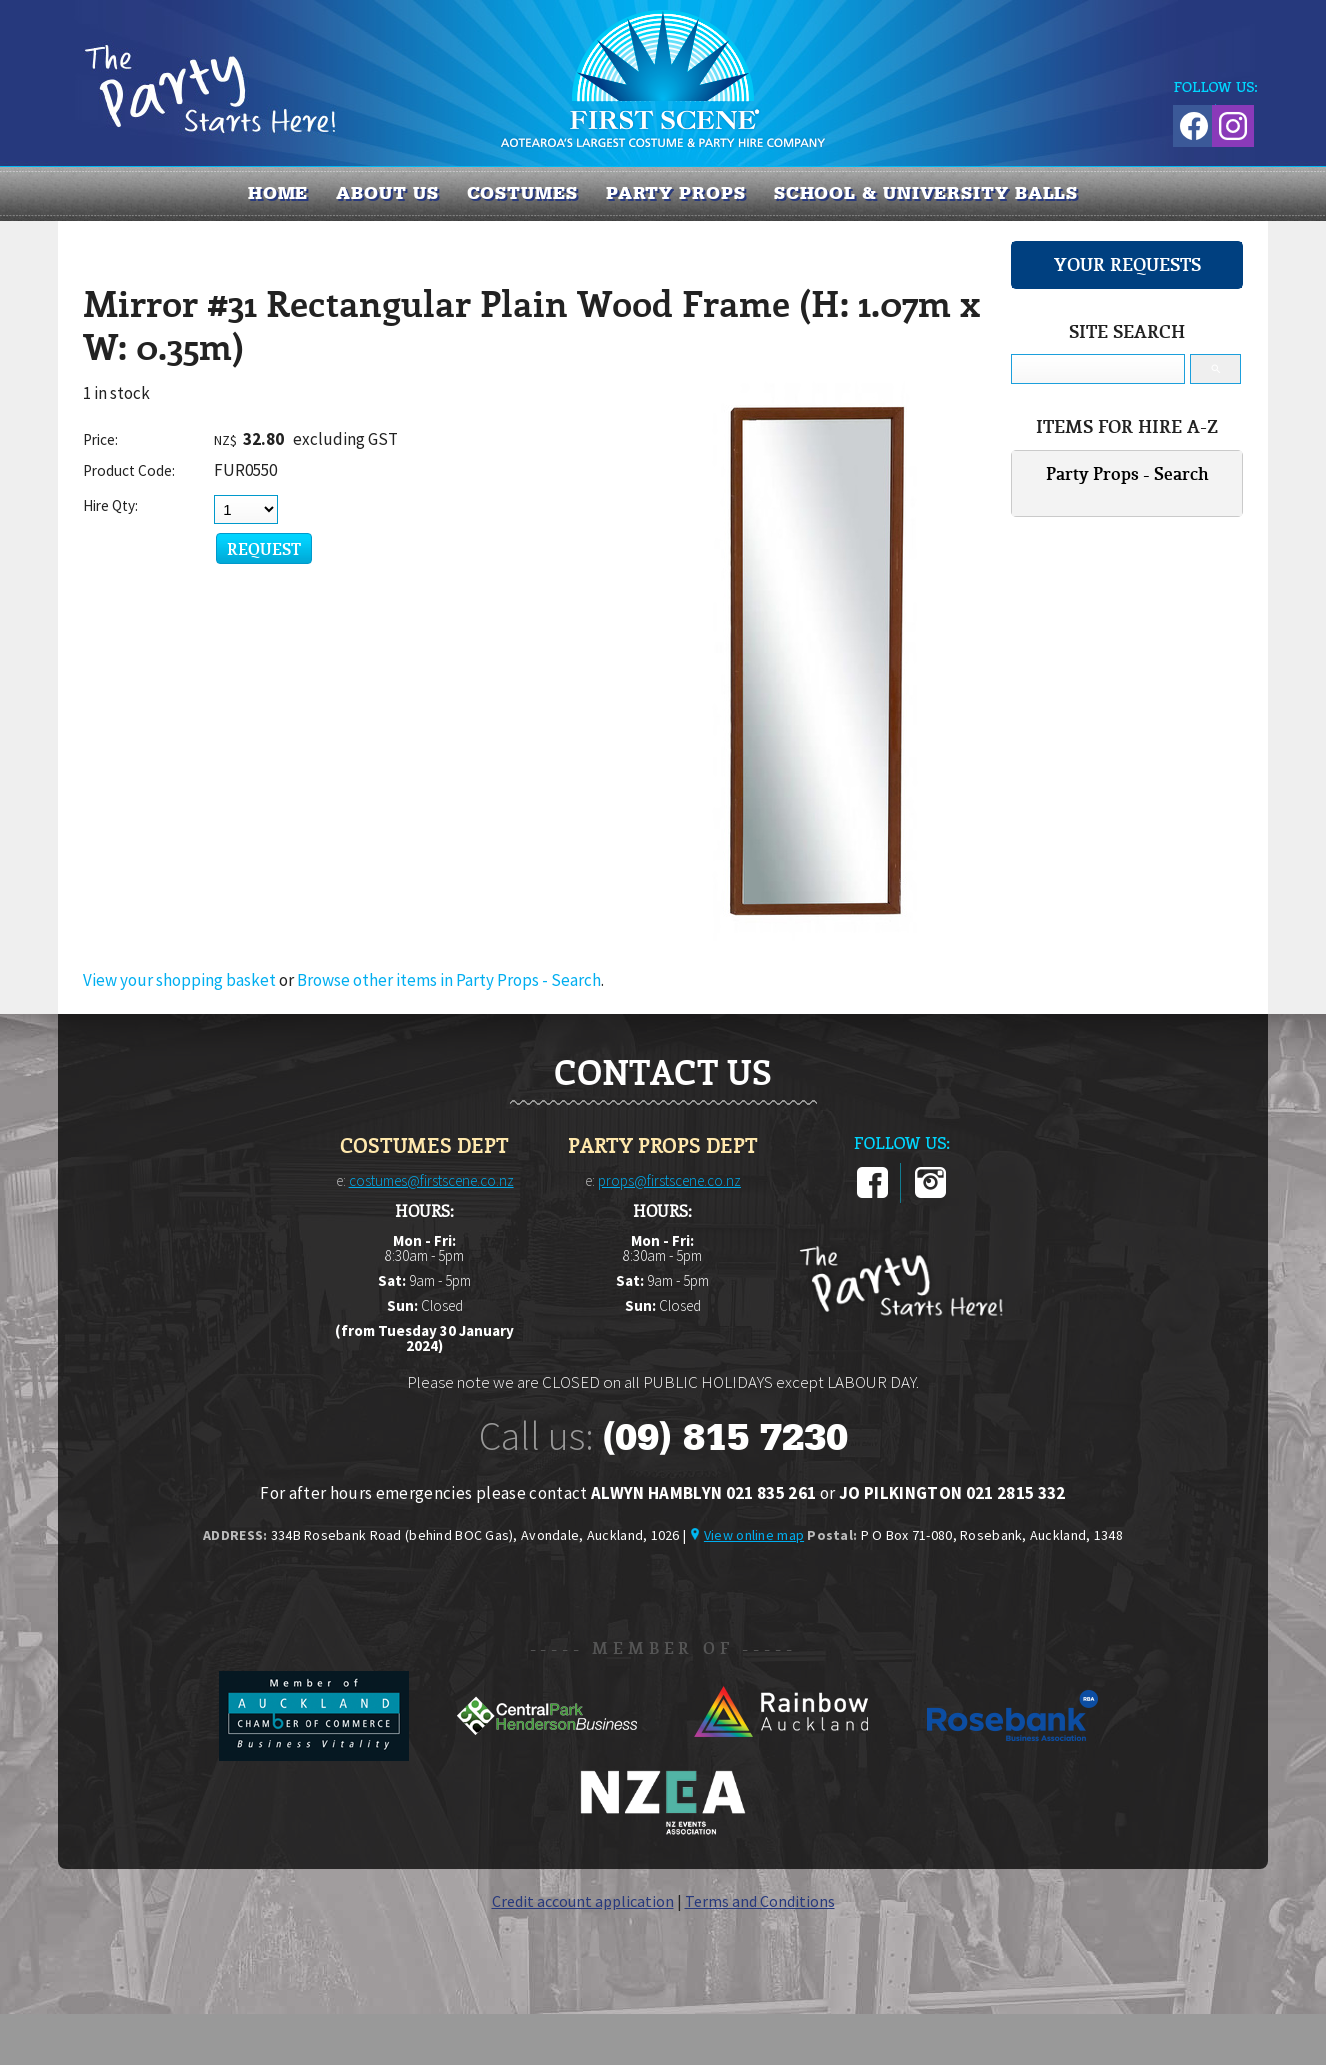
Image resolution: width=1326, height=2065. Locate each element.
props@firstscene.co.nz (669, 1180)
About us (387, 193)
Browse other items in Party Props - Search (449, 980)
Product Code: (129, 470)
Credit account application (583, 1901)
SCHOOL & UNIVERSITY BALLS (926, 193)
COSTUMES (522, 193)
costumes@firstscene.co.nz (431, 1180)
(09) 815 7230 (725, 1437)
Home (278, 193)
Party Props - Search (1127, 473)
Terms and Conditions (760, 1901)
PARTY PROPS (676, 193)
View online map (754, 1535)
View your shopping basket (179, 980)
